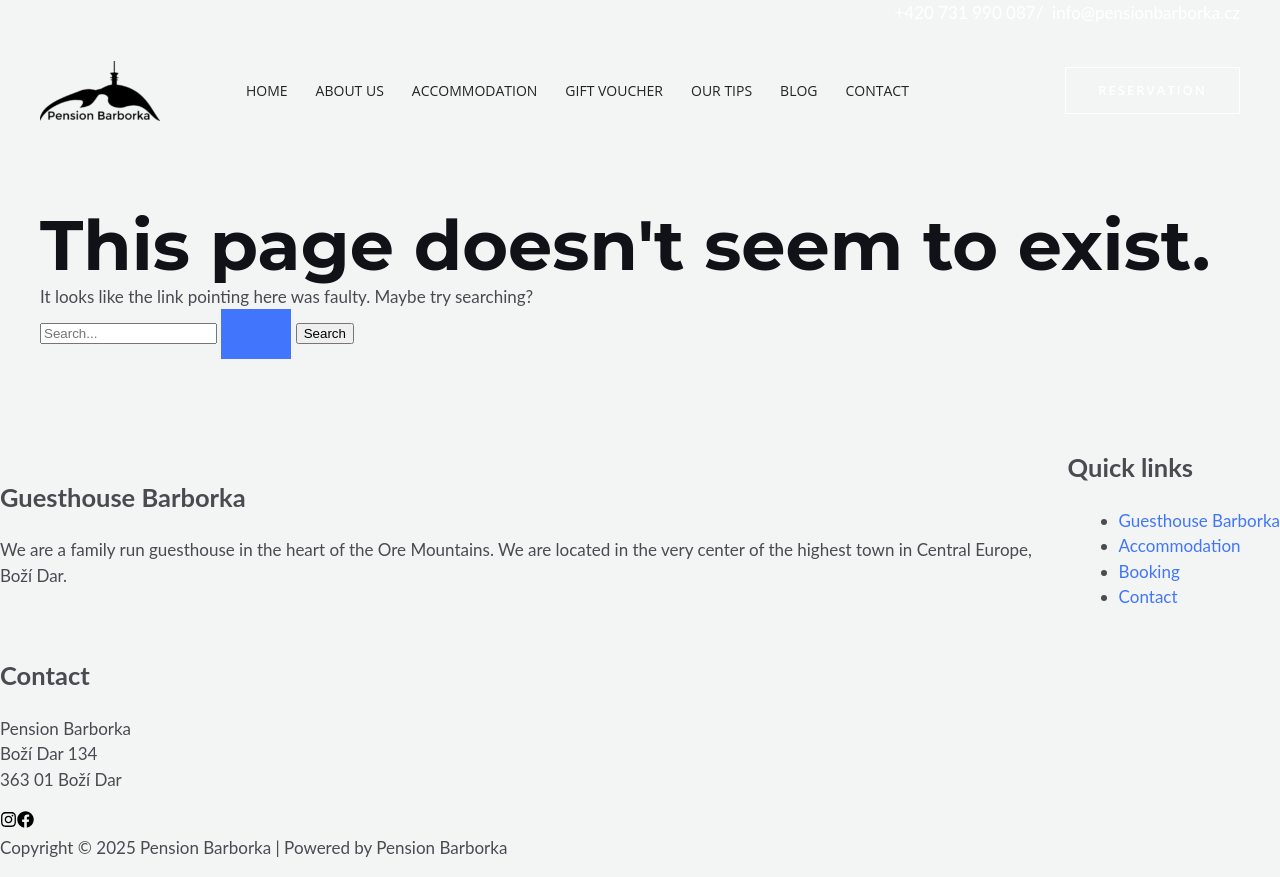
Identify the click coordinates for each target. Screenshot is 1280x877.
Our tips (721, 90)
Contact (877, 90)
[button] (1152, 90)
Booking (1149, 571)
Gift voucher (614, 90)
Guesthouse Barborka (1199, 520)
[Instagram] (8, 819)
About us (350, 90)
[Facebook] (25, 819)
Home (267, 90)
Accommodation (475, 90)
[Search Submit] (256, 334)
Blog (798, 90)
